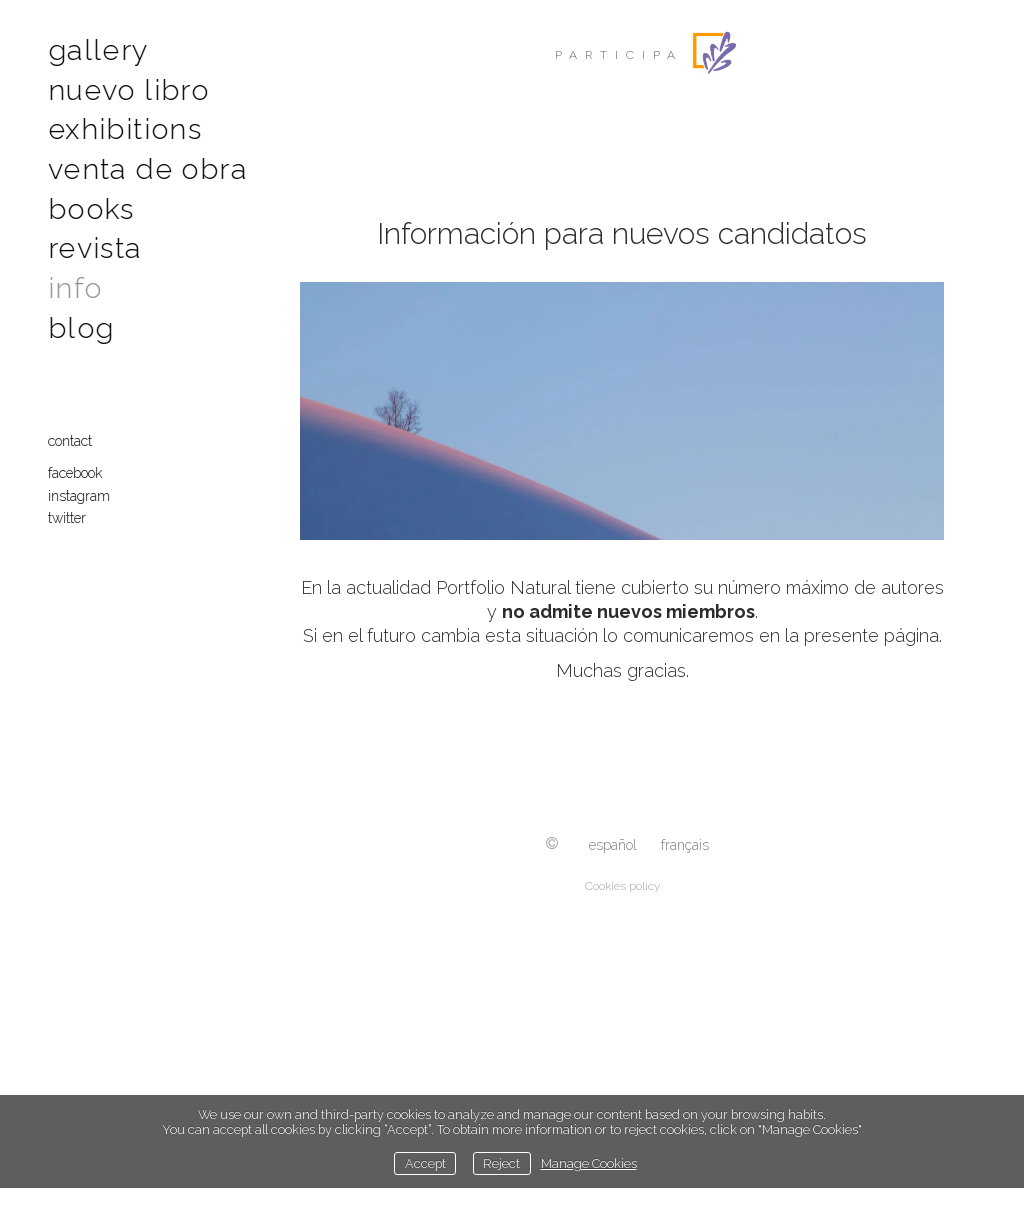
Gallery (98, 49)
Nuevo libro (126, 87)
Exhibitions (121, 126)
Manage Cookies (589, 1163)
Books (91, 203)
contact (72, 432)
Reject (501, 1163)
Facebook (77, 464)
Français (685, 845)
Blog (81, 319)
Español (613, 845)
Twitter (69, 509)
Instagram (81, 487)
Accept (425, 1163)
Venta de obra (144, 165)
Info (75, 280)
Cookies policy (622, 886)
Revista (95, 242)
